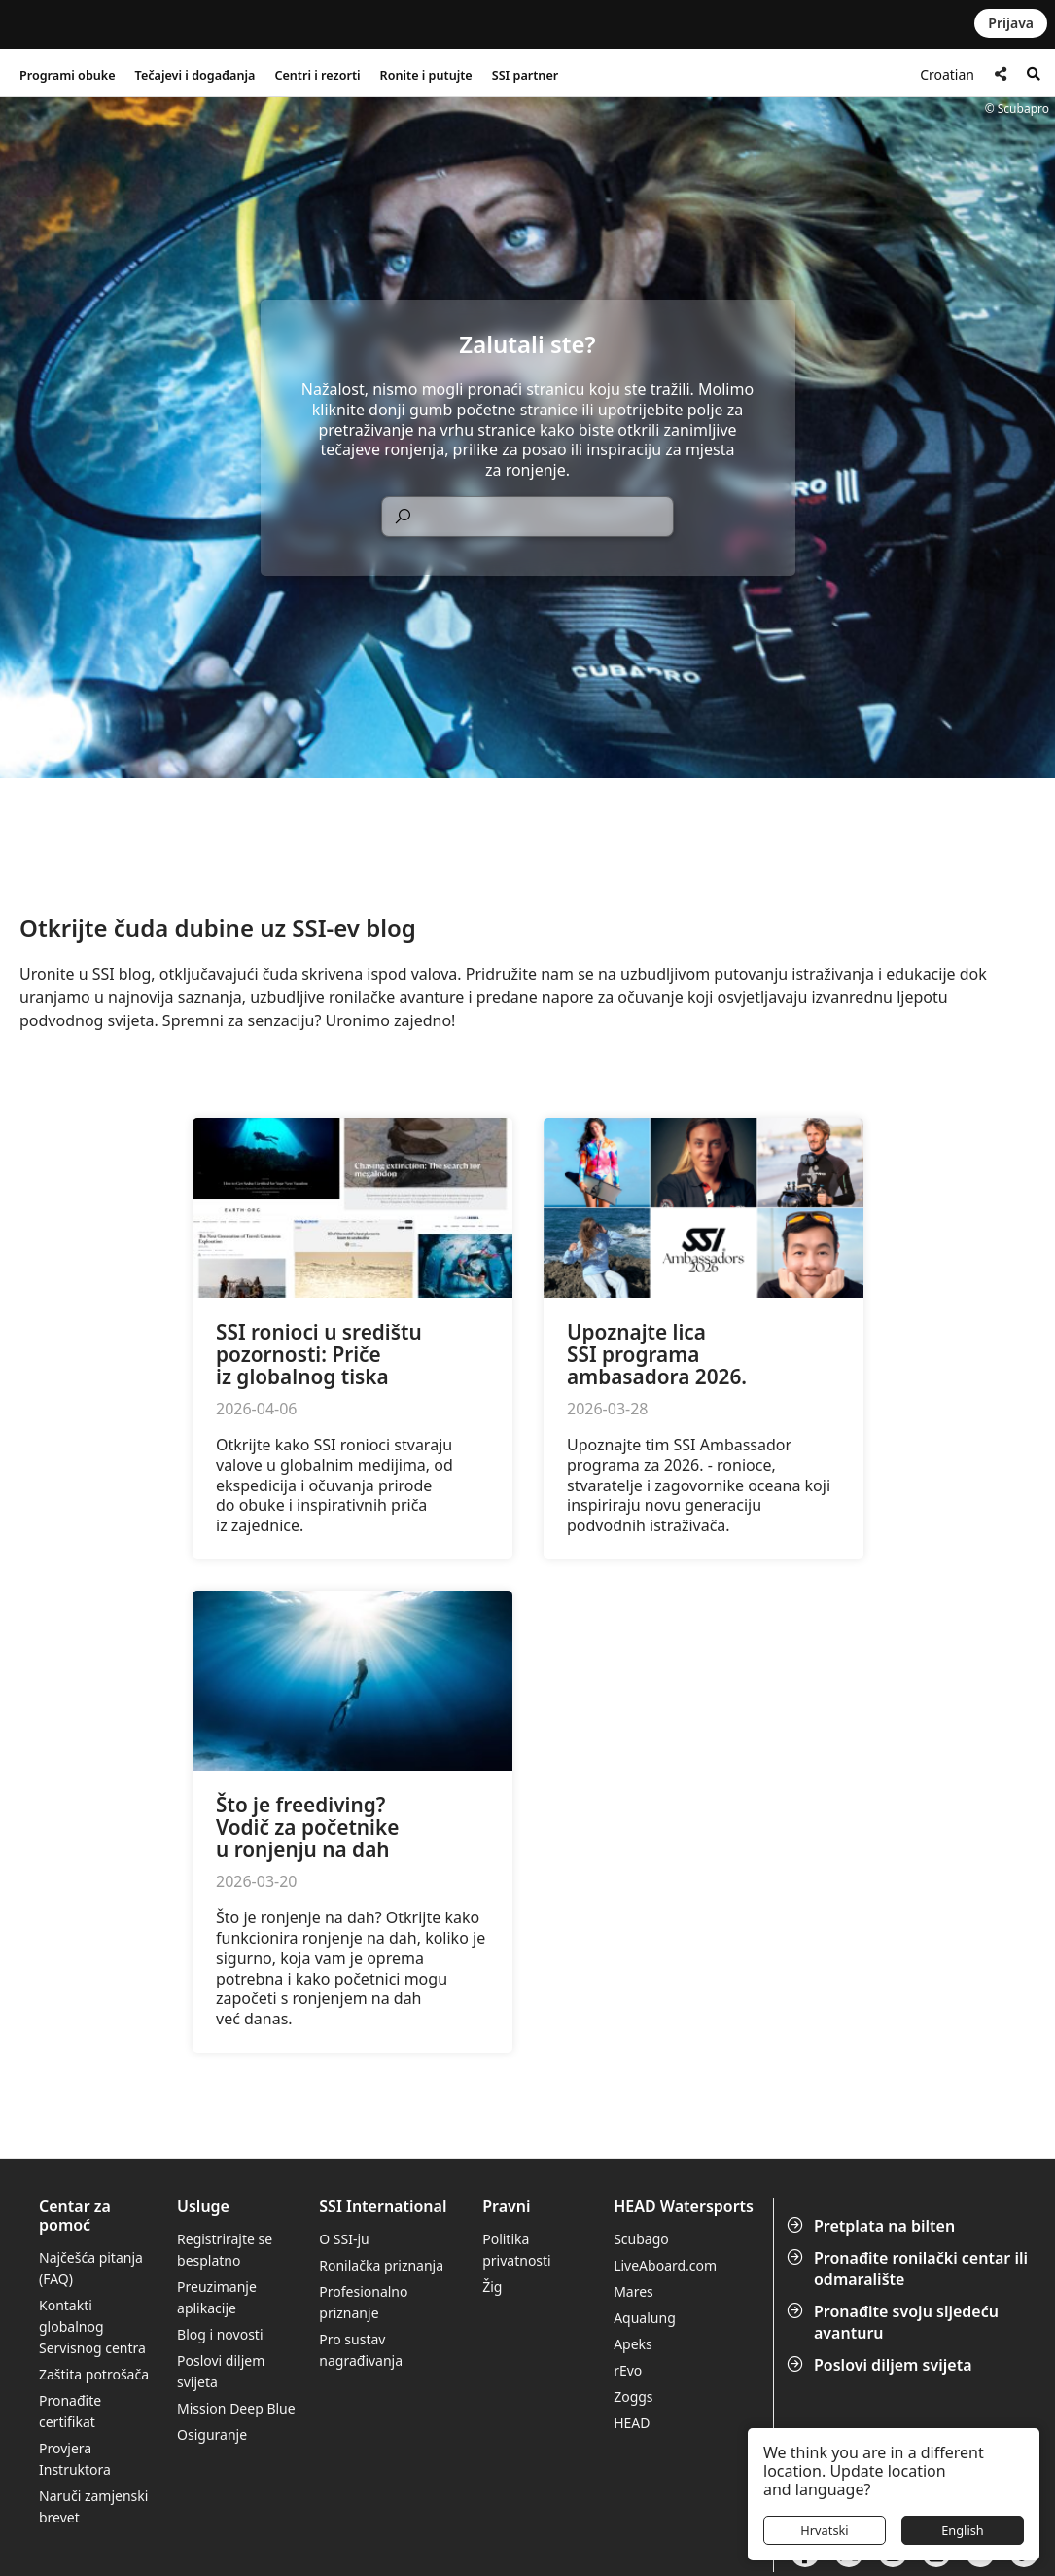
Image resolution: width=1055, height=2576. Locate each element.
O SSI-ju (344, 2239)
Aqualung (645, 2317)
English (962, 2530)
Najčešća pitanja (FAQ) (91, 2268)
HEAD (632, 2423)
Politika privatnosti (516, 2250)
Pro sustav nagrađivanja (361, 2350)
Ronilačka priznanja (381, 2265)
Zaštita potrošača (94, 2374)
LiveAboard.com (665, 2265)
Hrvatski (824, 2530)
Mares (633, 2291)
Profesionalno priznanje (363, 2302)
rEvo (628, 2370)
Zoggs (633, 2396)
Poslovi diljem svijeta (881, 2365)
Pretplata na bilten (873, 2225)
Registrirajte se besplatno (224, 2250)
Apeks (633, 2344)
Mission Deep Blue (236, 2408)
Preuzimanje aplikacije (217, 2297)
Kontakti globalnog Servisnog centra (92, 2326)
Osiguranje (212, 2434)
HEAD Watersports (684, 2207)
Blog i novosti (220, 2334)
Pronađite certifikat (70, 2411)
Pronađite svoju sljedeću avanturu (895, 2322)
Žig (492, 2286)
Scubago (641, 2239)
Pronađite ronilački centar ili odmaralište (909, 2268)
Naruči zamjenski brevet (93, 2506)
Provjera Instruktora (77, 2459)
